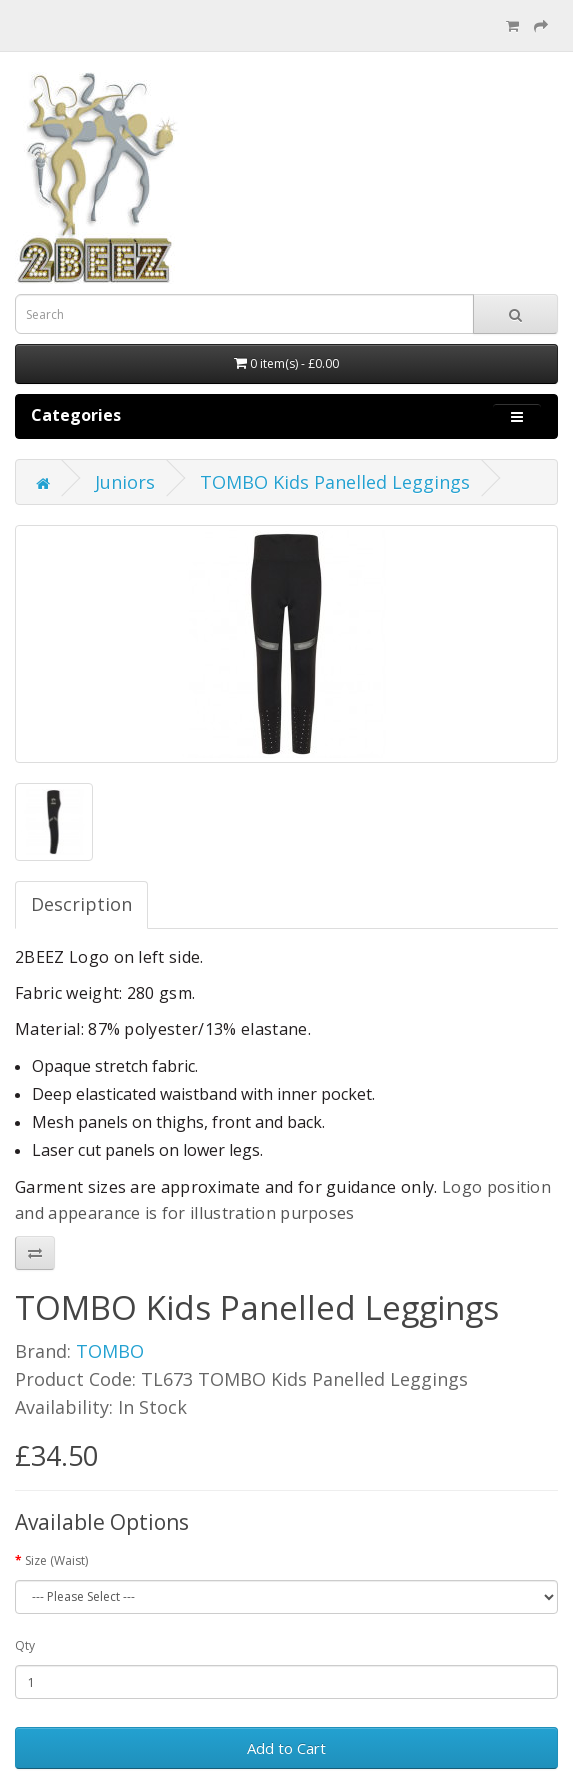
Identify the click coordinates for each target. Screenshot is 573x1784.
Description (81, 904)
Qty (25, 1645)
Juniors (125, 482)
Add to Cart (286, 1748)
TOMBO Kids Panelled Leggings (335, 482)
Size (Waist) (56, 1560)
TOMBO (110, 1351)
